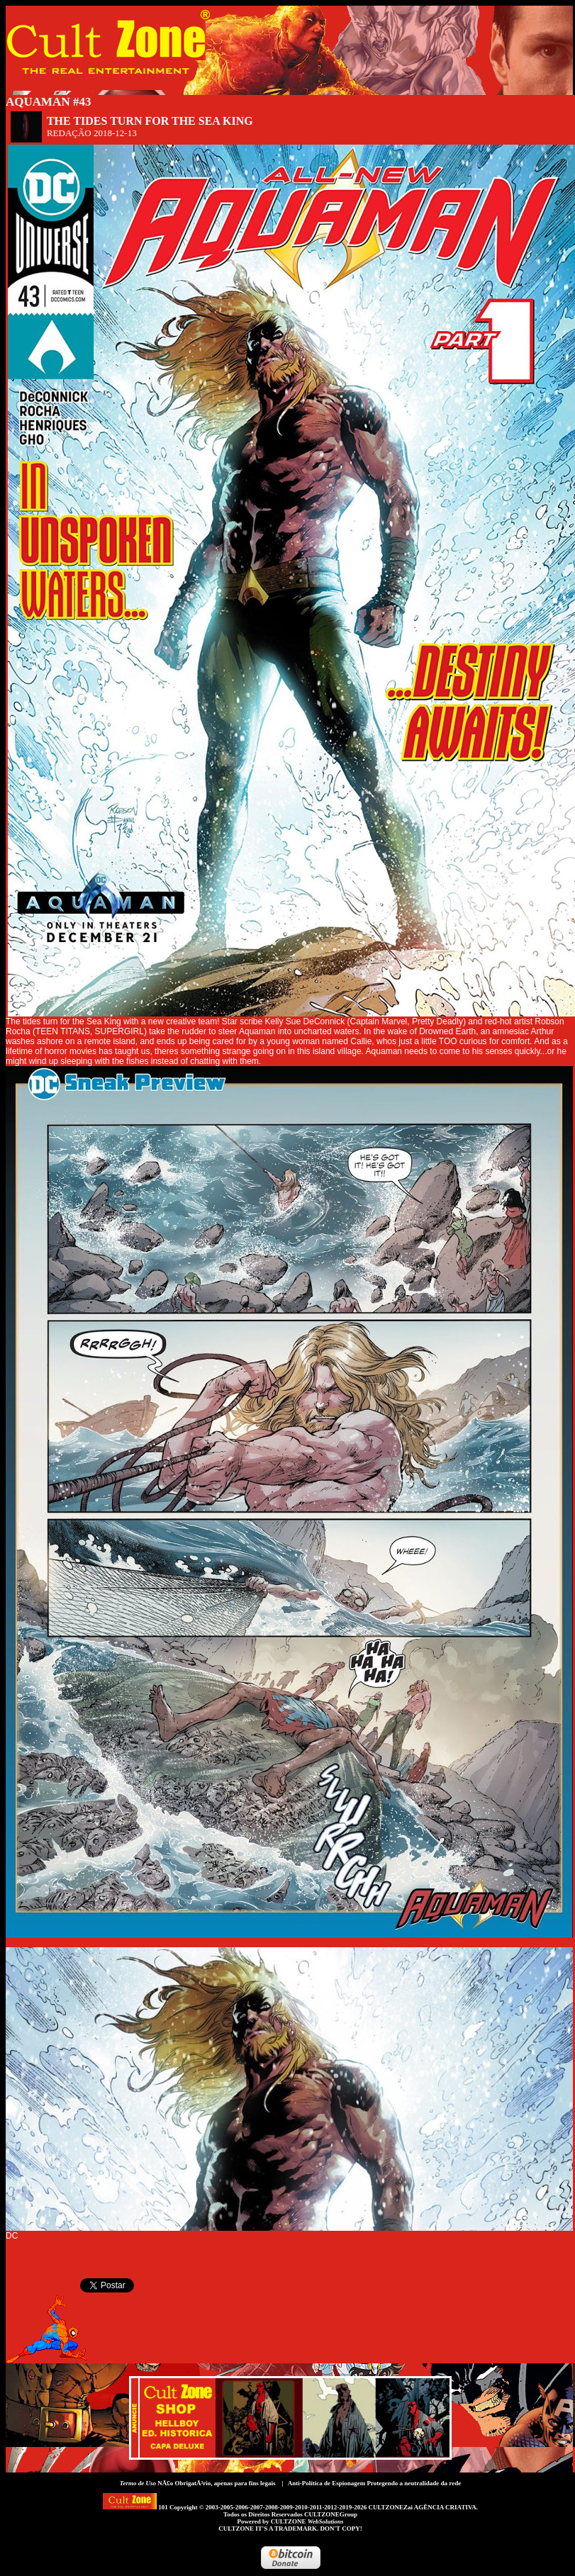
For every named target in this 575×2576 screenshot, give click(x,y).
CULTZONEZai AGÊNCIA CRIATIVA (422, 2507)
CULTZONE (307, 2521)
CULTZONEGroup (330, 2514)
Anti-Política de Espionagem (327, 2483)
